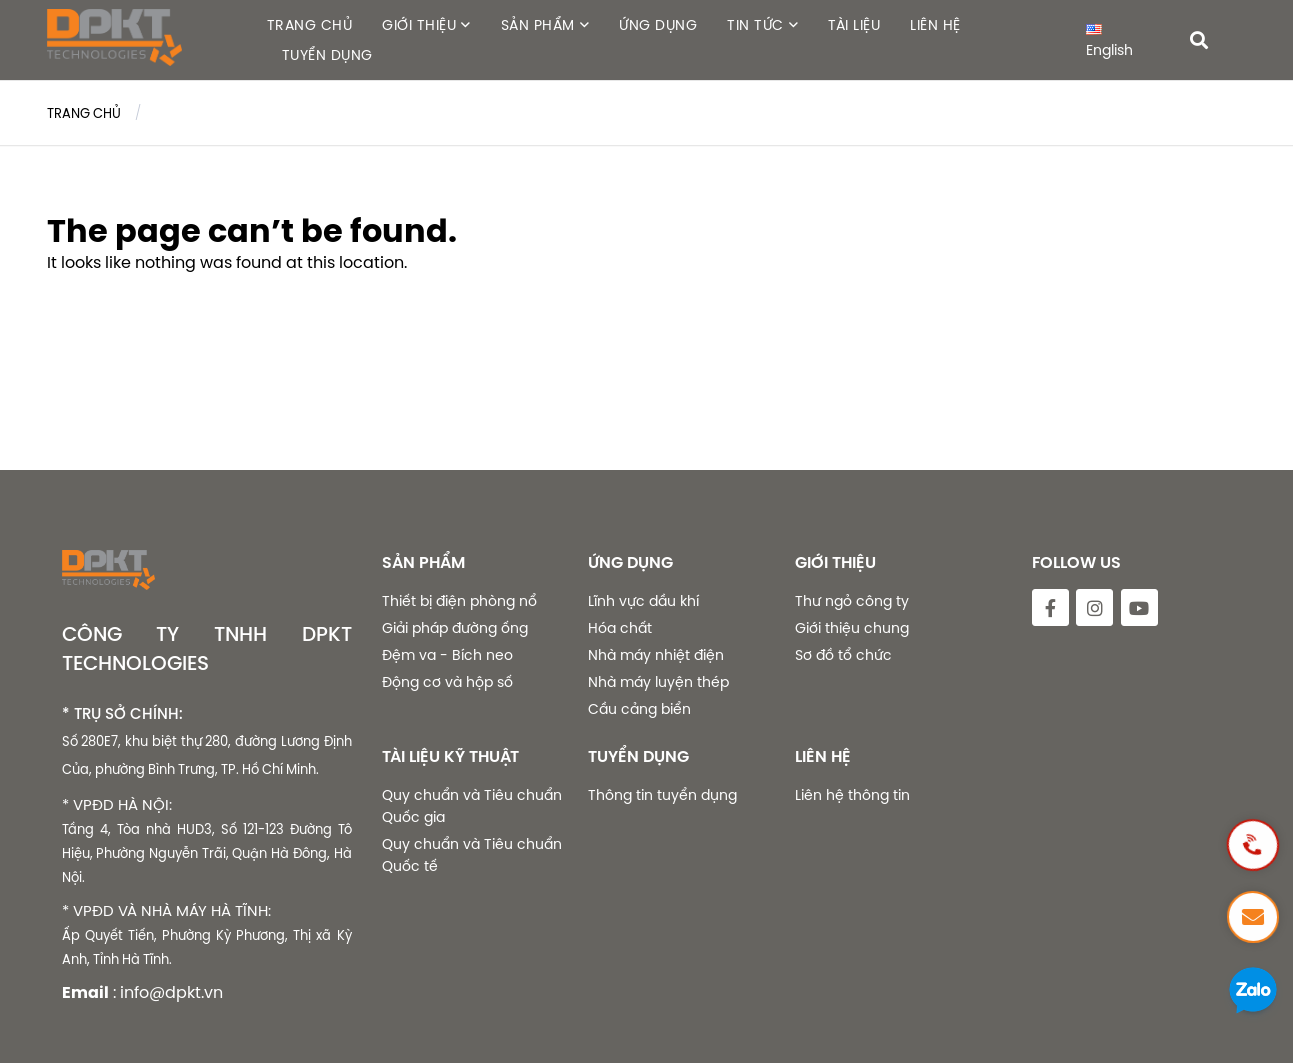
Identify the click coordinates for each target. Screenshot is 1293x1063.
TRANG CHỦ (310, 25)
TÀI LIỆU (854, 25)
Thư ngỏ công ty (852, 601)
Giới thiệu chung (852, 628)
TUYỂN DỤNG (327, 55)
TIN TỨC (755, 25)
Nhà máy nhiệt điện (656, 655)
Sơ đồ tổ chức (843, 655)
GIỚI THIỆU (419, 25)
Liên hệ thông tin (852, 795)
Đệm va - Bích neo (447, 655)
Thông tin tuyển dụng (662, 795)
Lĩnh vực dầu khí (643, 601)
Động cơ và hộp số (447, 682)
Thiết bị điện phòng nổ (459, 601)
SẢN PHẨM (538, 25)
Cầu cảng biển (639, 709)
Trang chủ (84, 113)
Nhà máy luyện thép (658, 682)
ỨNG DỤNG (658, 25)
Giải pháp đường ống (455, 628)
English (1109, 42)
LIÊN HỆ (935, 25)
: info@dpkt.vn (168, 992)
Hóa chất (620, 628)
